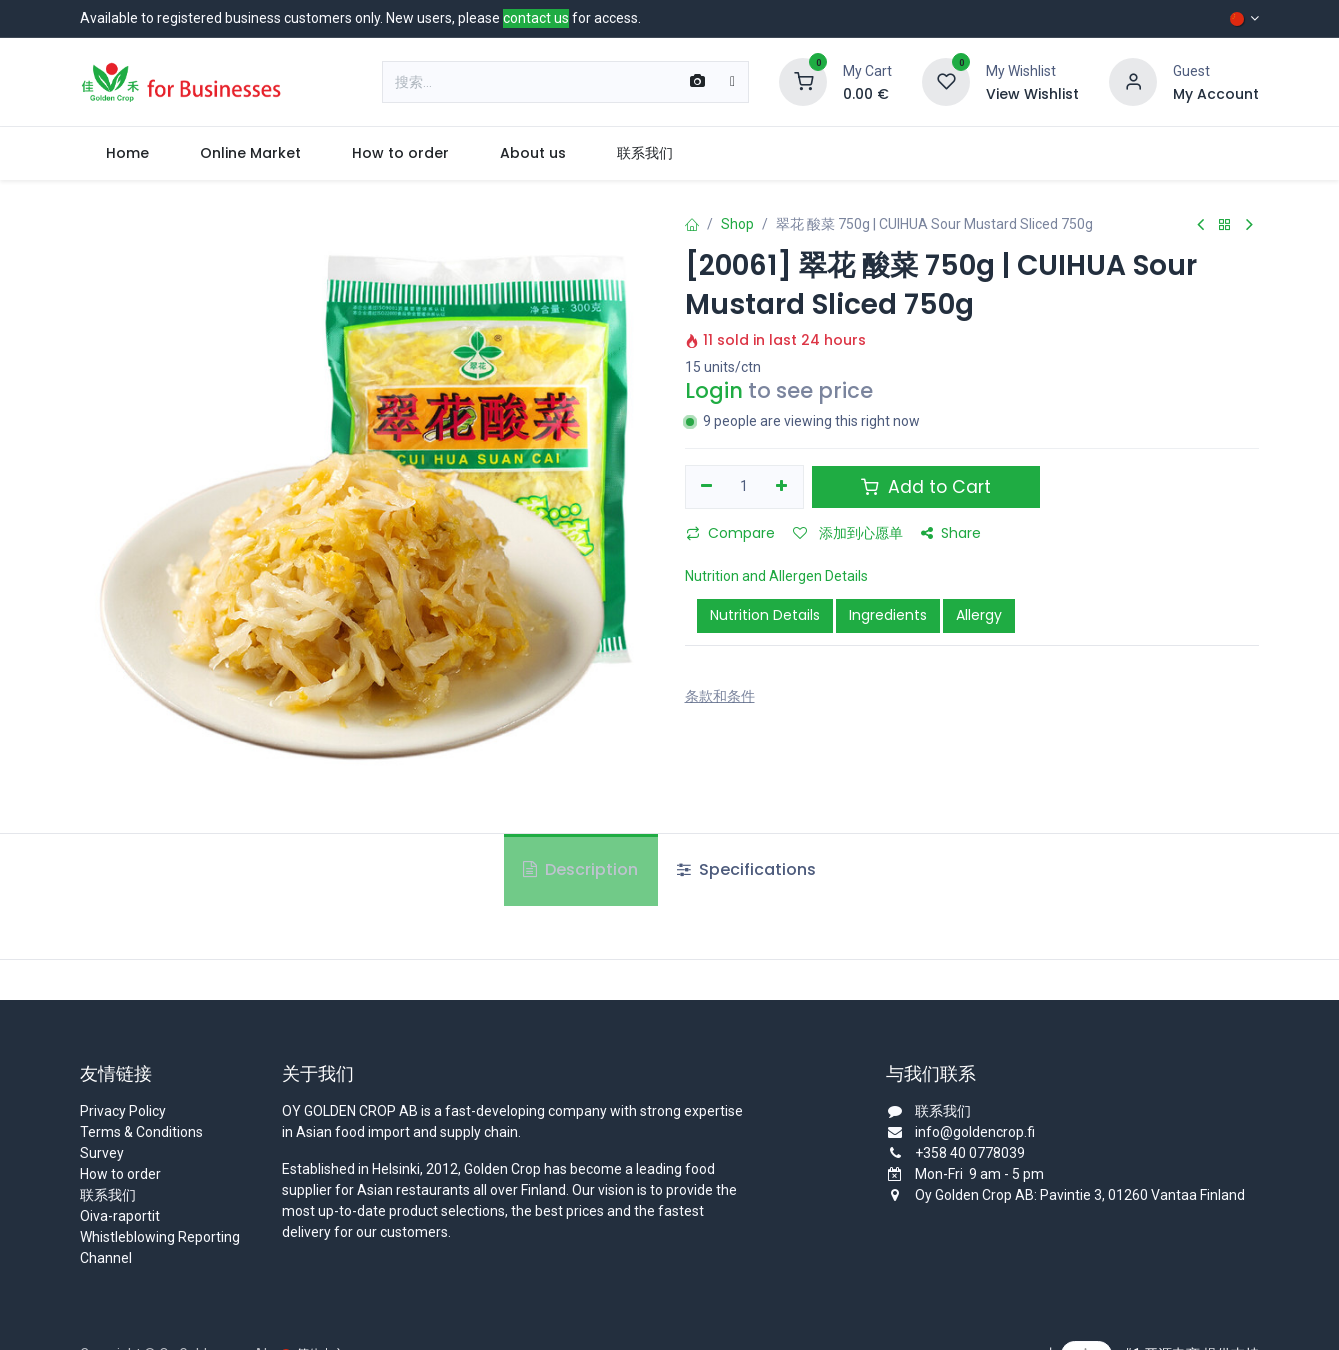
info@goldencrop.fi (975, 1132)
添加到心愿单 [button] (848, 533)
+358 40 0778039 (970, 1153)
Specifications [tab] (746, 869)
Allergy (979, 615)
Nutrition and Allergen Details (776, 576)
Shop (737, 224)
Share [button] (951, 533)
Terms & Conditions (141, 1132)
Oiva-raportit (120, 1216)
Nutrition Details (765, 615)
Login (714, 390)
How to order (120, 1174)
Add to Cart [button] (926, 487)
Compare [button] (730, 533)
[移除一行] (707, 487)
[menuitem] (127, 153)
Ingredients (888, 615)
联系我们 (108, 1195)
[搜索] (732, 82)
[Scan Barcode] (697, 82)
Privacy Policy (123, 1111)
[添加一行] (781, 487)
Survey (102, 1153)
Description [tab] (580, 869)
